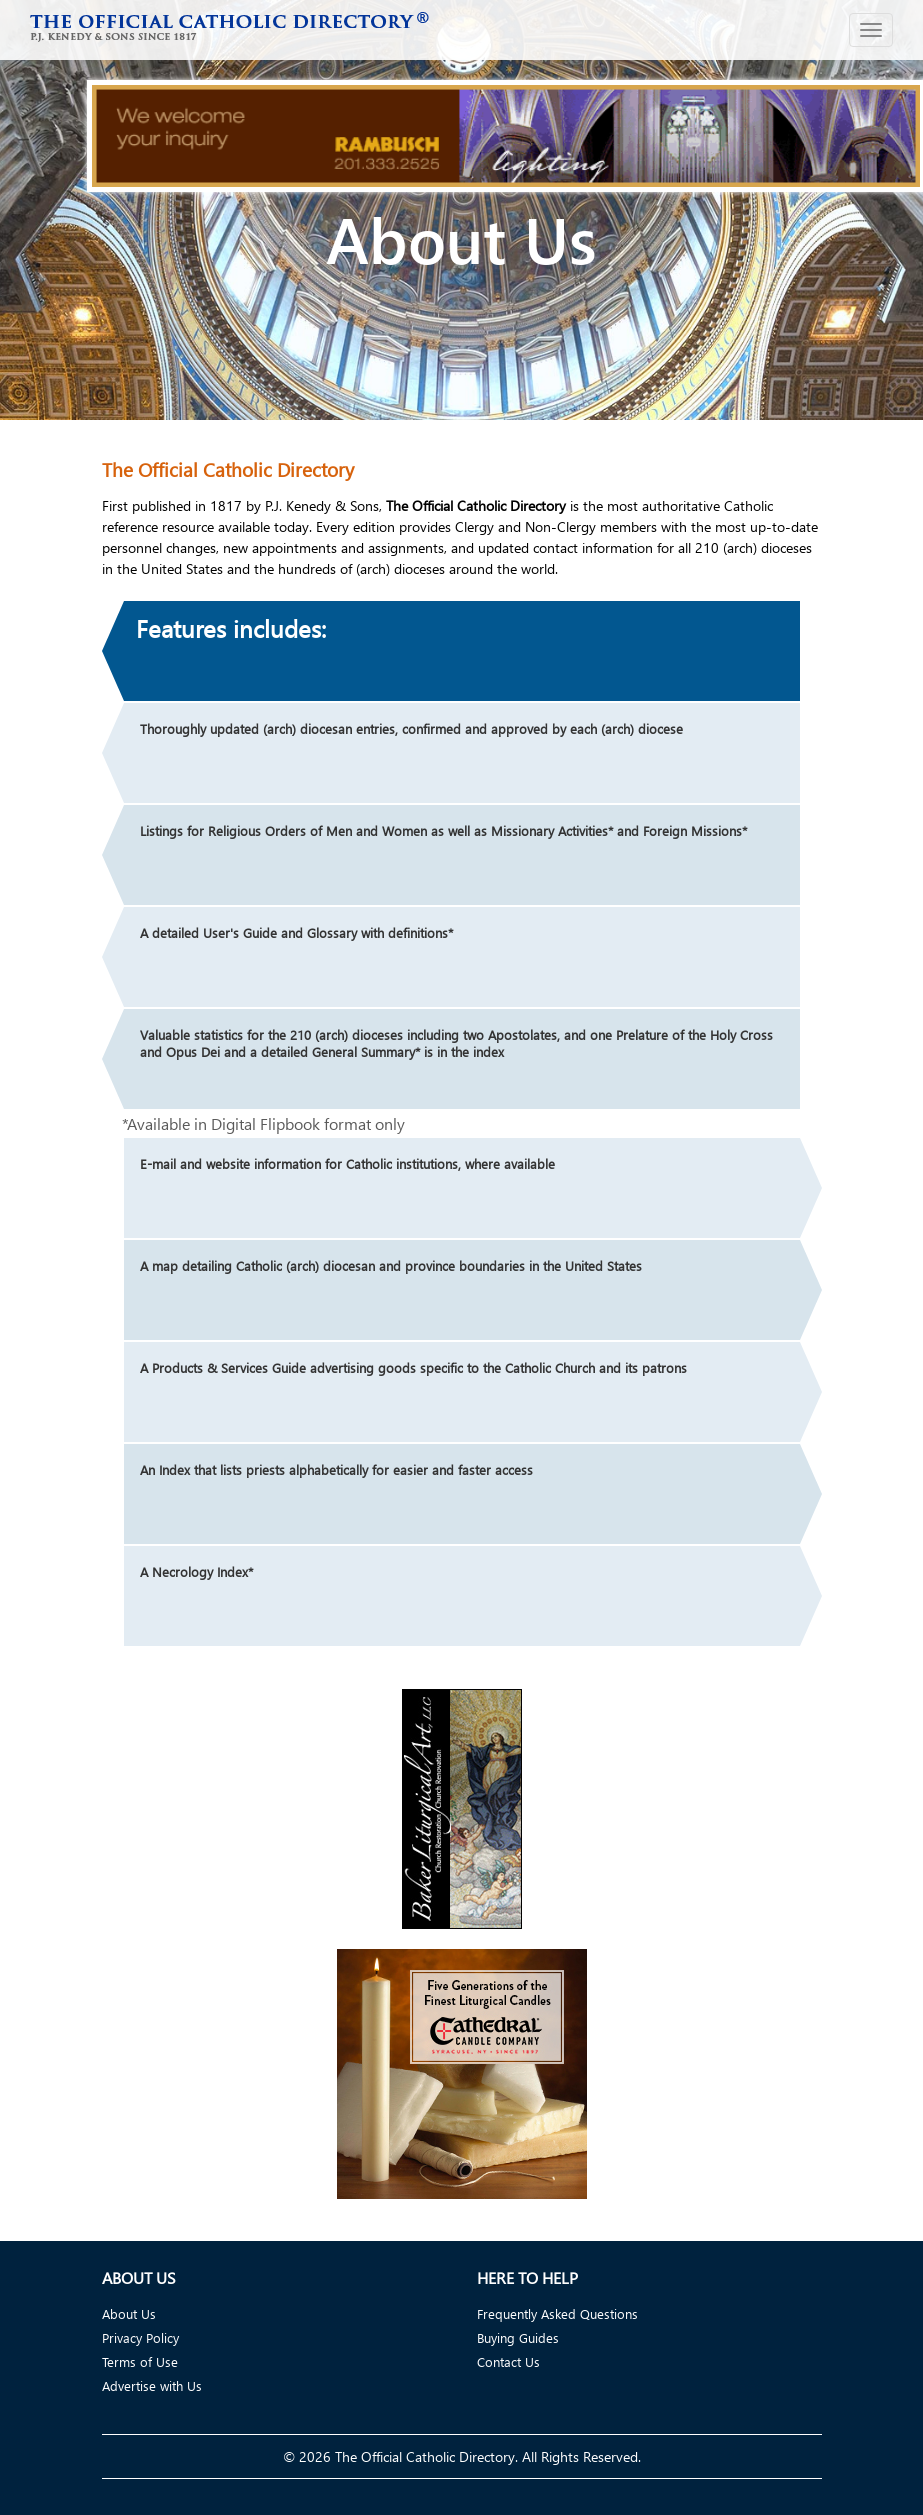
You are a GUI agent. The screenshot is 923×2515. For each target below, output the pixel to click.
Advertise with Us (152, 2385)
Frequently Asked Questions (557, 2313)
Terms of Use (140, 2361)
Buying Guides (518, 2337)
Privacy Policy (140, 2337)
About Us (129, 2313)
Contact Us (508, 2361)
